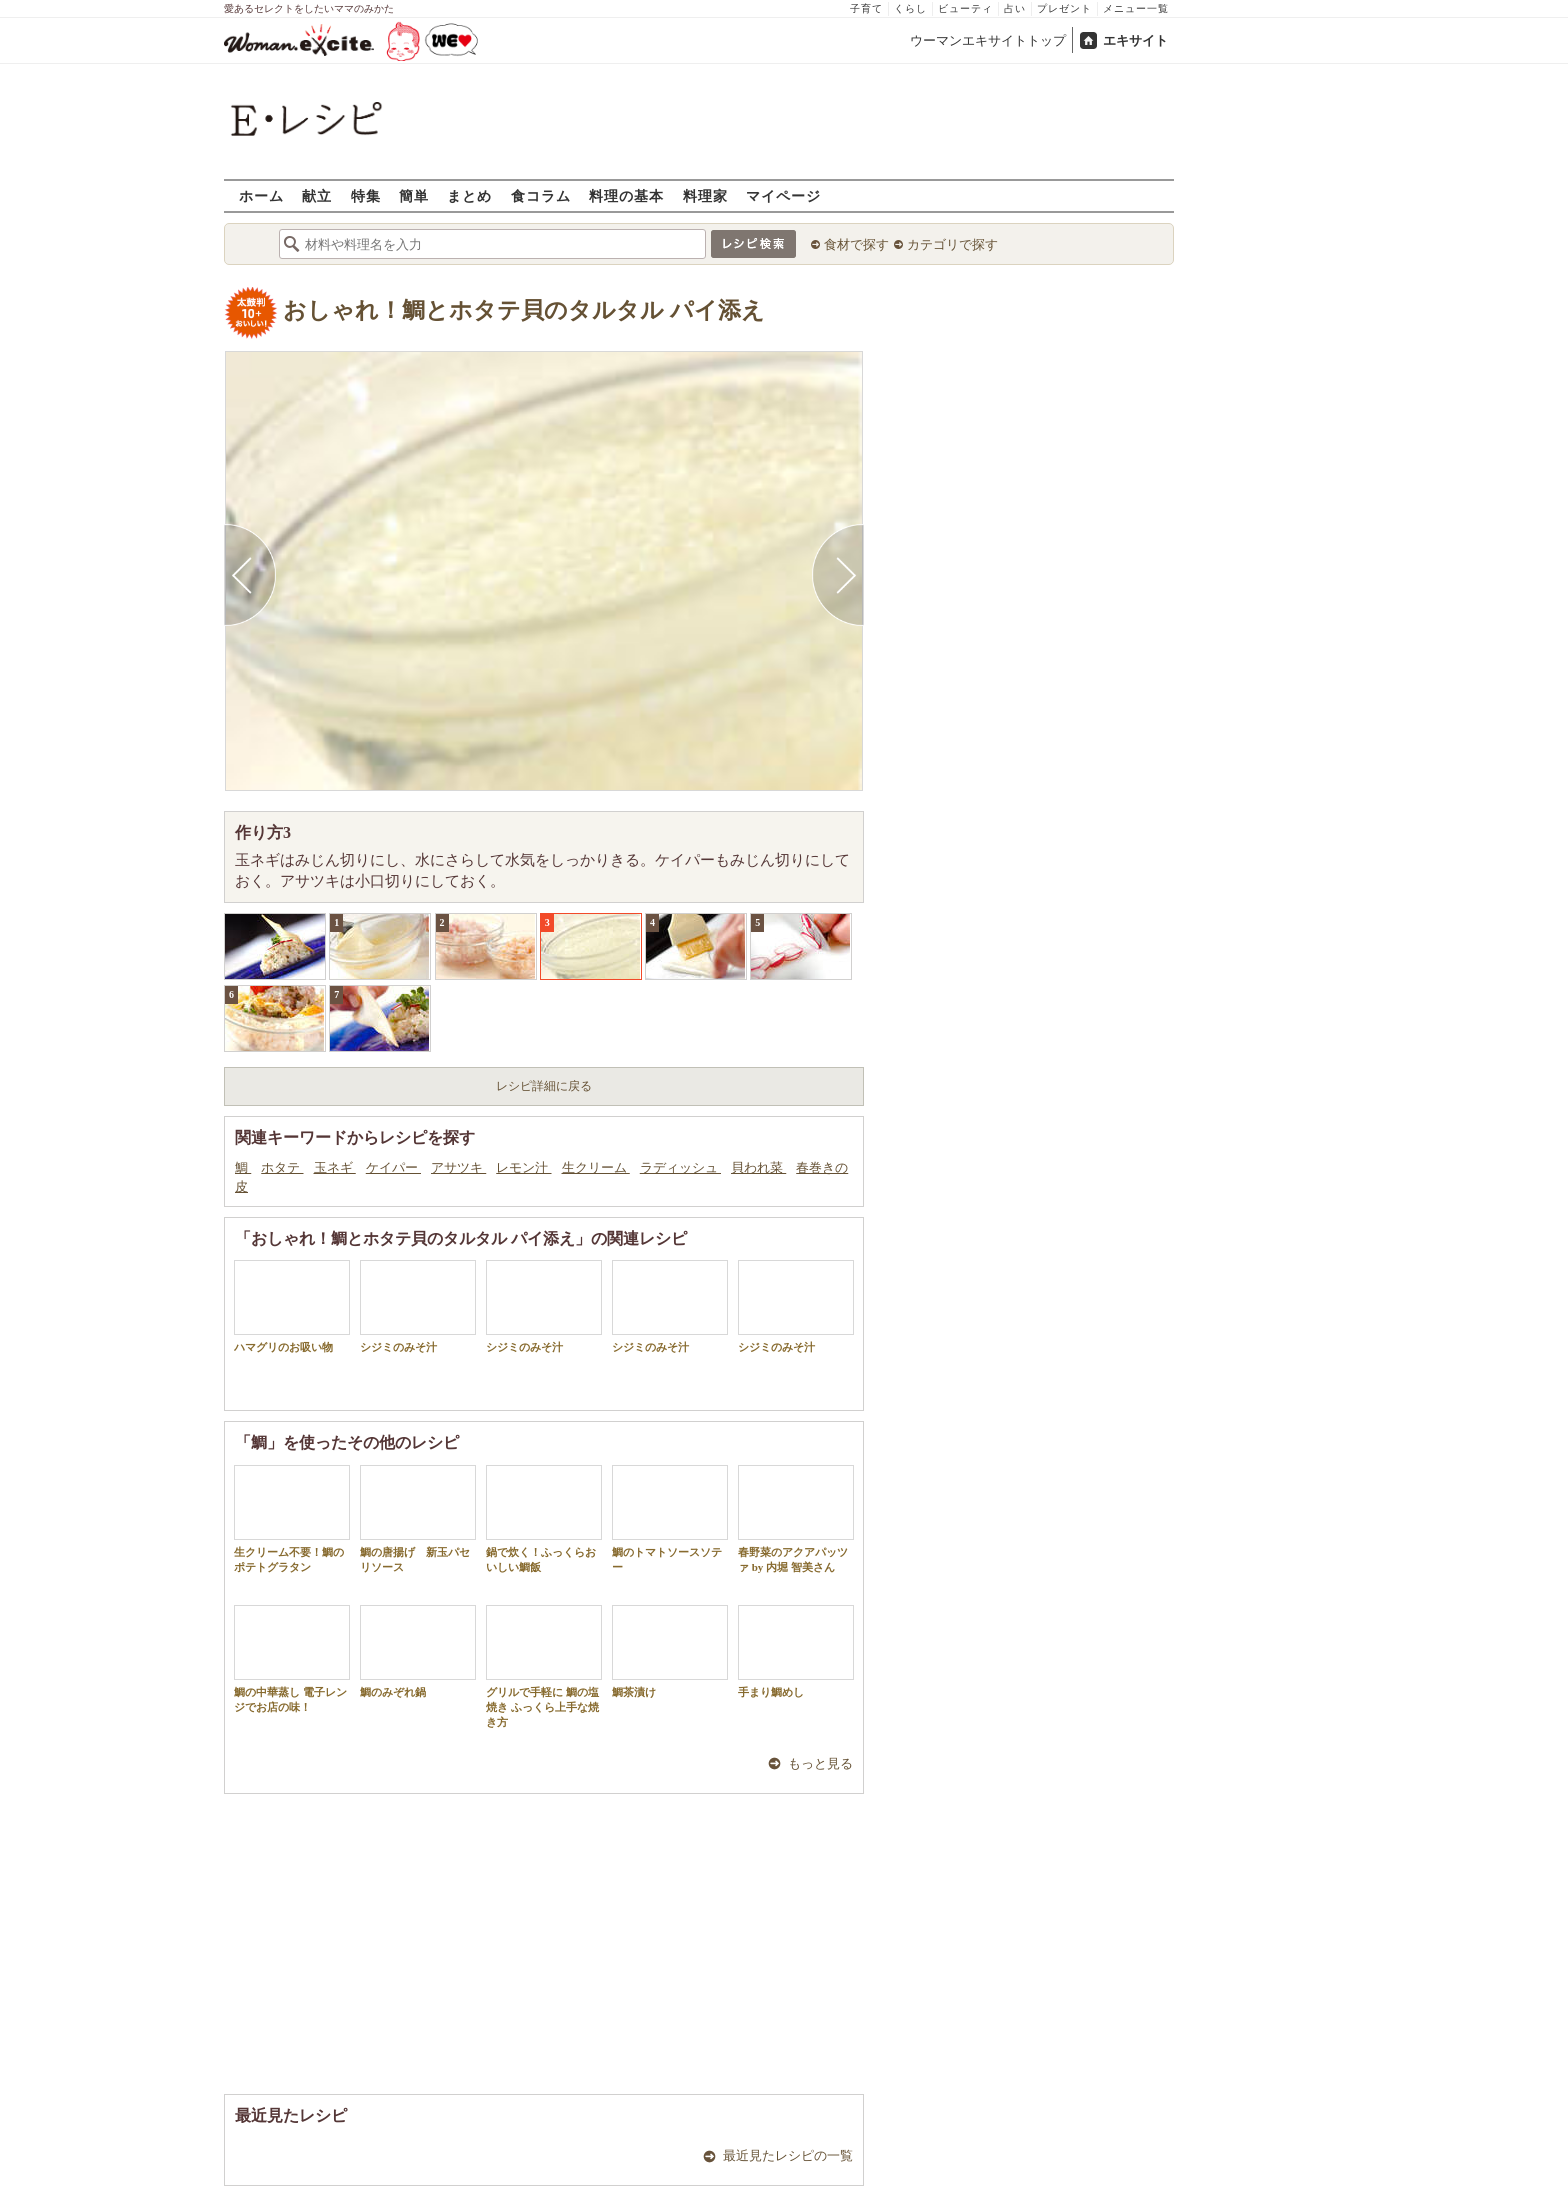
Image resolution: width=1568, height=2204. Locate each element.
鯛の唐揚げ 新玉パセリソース (418, 1519)
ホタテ (282, 1167)
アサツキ (458, 1167)
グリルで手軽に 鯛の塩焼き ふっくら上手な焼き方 (544, 1667)
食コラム (541, 195)
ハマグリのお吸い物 (292, 1306)
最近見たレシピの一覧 (788, 2155)
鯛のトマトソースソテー (670, 1519)
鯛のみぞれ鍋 (418, 1651)
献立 (317, 195)
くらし (910, 8)
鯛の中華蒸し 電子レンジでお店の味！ (292, 1659)
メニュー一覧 (1136, 8)
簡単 (414, 195)
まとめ (469, 195)
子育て (866, 8)
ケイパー (393, 1167)
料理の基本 (626, 195)
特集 (366, 195)
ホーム (261, 195)
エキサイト (1135, 40)
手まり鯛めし (796, 1651)
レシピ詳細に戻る (544, 1086)
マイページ (783, 195)
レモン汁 (523, 1167)
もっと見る (820, 1763)
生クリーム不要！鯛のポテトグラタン (292, 1519)
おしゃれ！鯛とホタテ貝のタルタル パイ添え (524, 310)
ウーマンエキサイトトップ (988, 40)
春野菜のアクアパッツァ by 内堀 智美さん (796, 1519)
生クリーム (596, 1167)
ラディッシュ (680, 1167)
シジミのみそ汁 (418, 1306)
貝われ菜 (758, 1167)
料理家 (705, 195)
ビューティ (965, 8)
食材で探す (856, 244)
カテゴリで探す (952, 244)
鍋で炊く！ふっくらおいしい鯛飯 (544, 1519)
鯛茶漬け (670, 1651)
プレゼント (1064, 8)
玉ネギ (335, 1167)
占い (1015, 8)
